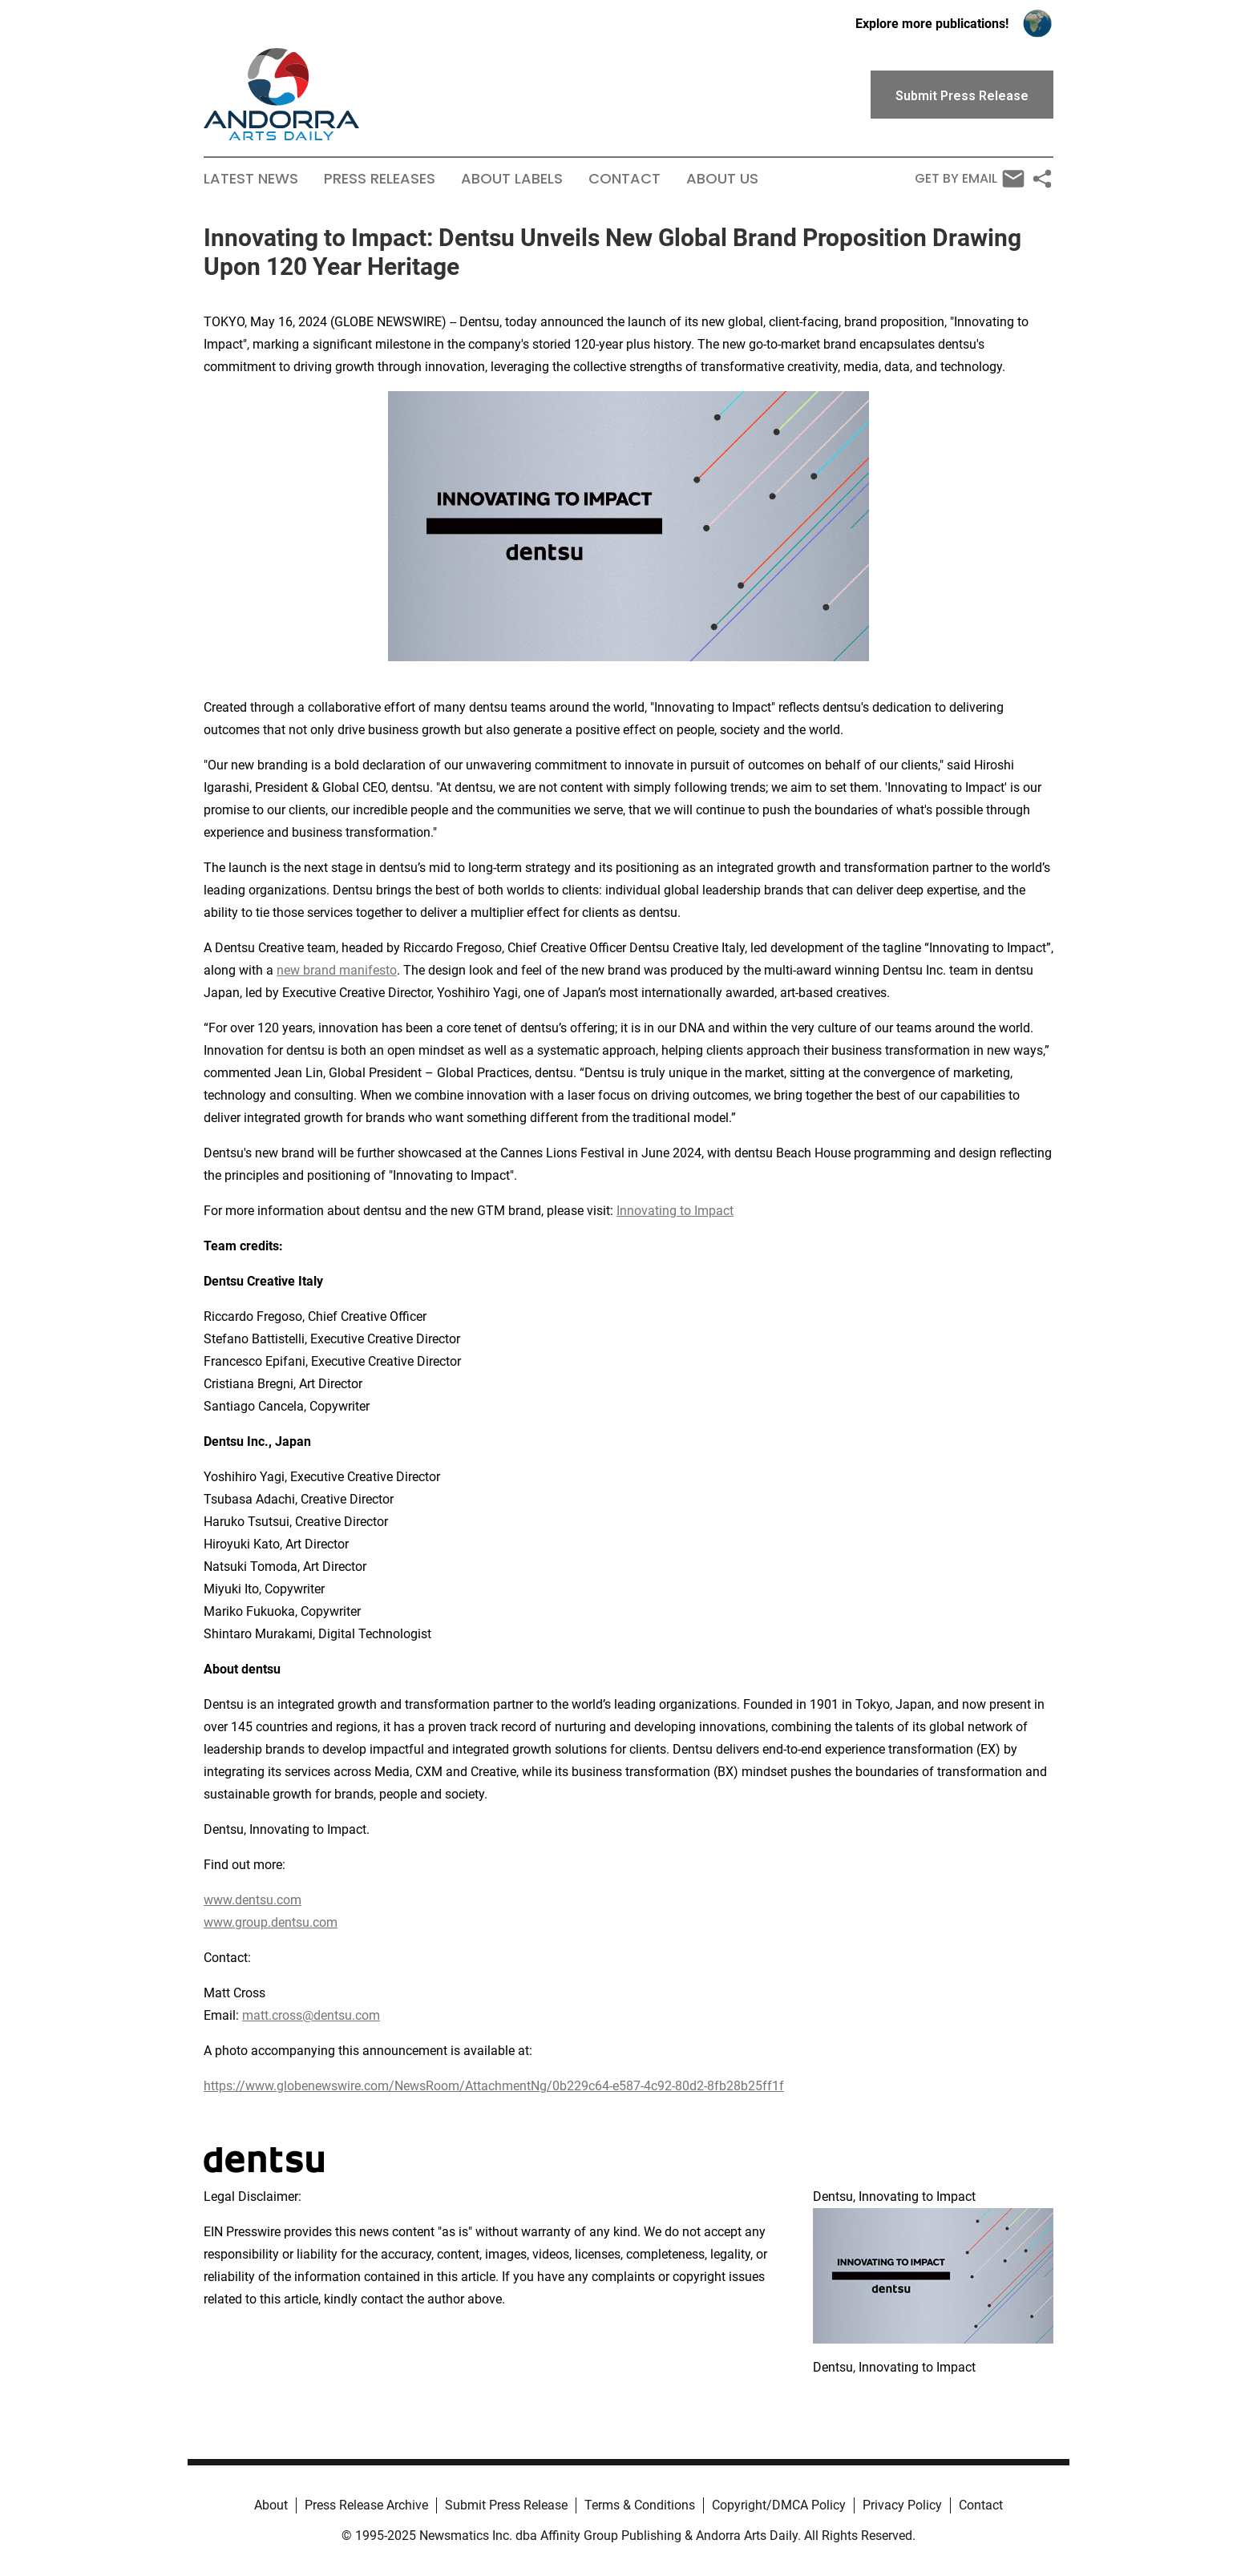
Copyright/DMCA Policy (779, 2505)
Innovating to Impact (675, 1210)
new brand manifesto (337, 970)
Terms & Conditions (639, 2505)
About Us (722, 179)
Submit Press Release (506, 2505)
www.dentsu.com (252, 1900)
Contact (624, 179)
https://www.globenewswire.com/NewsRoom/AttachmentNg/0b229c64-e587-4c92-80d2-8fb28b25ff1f (494, 2086)
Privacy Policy (902, 2505)
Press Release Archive (366, 2505)
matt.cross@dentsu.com (311, 2015)
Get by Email (970, 179)
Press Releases (379, 179)
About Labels (512, 179)
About (271, 2505)
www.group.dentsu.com (270, 1922)
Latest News (251, 179)
